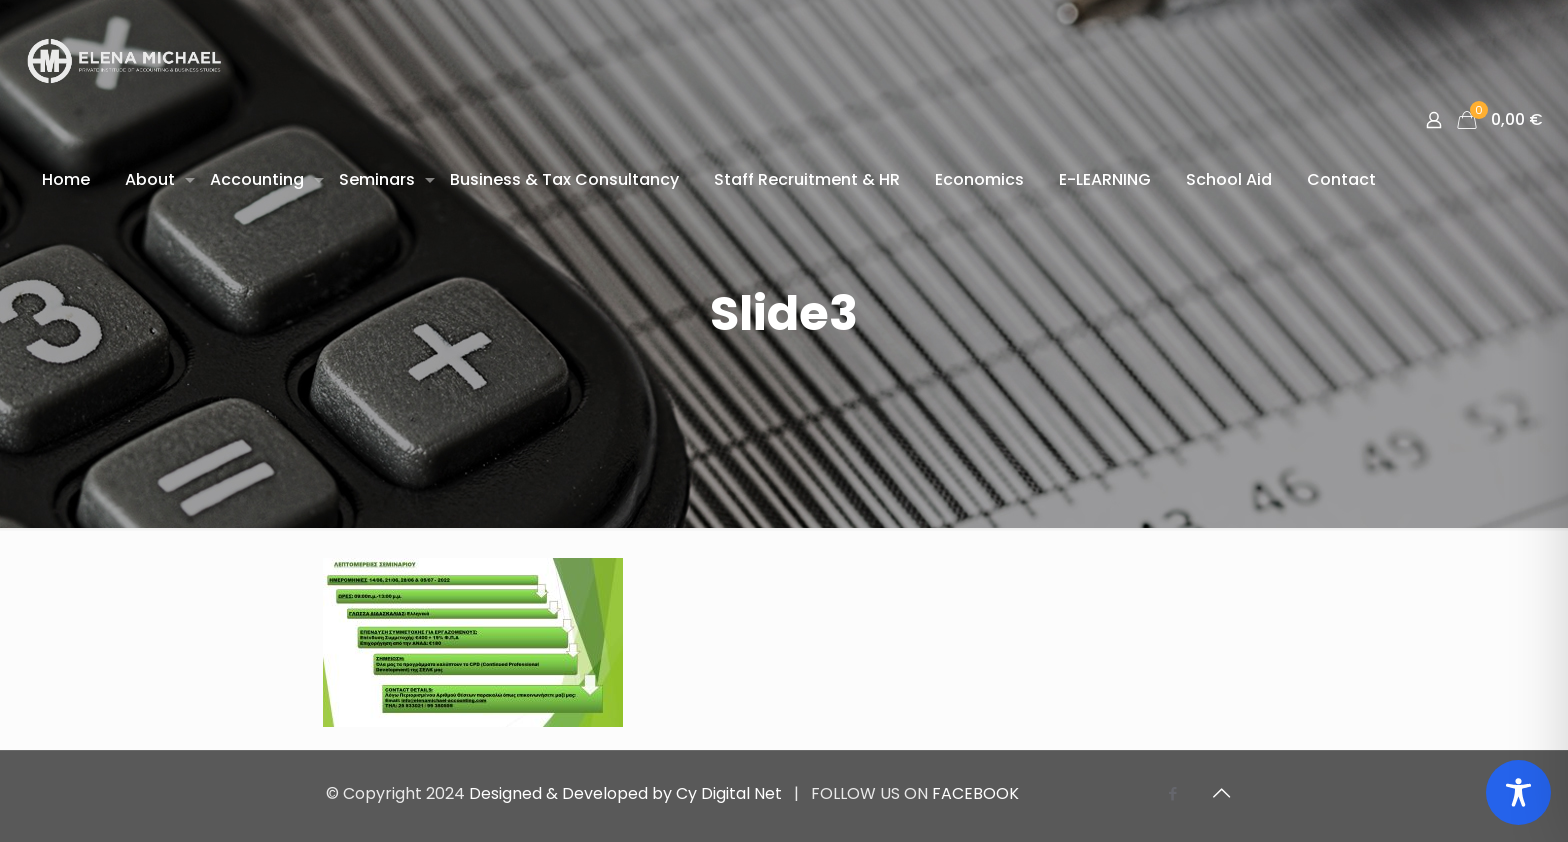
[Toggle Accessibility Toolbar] (1518, 792)
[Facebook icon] (1172, 793)
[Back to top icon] (1221, 793)
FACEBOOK (975, 793)
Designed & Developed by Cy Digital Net (627, 793)
